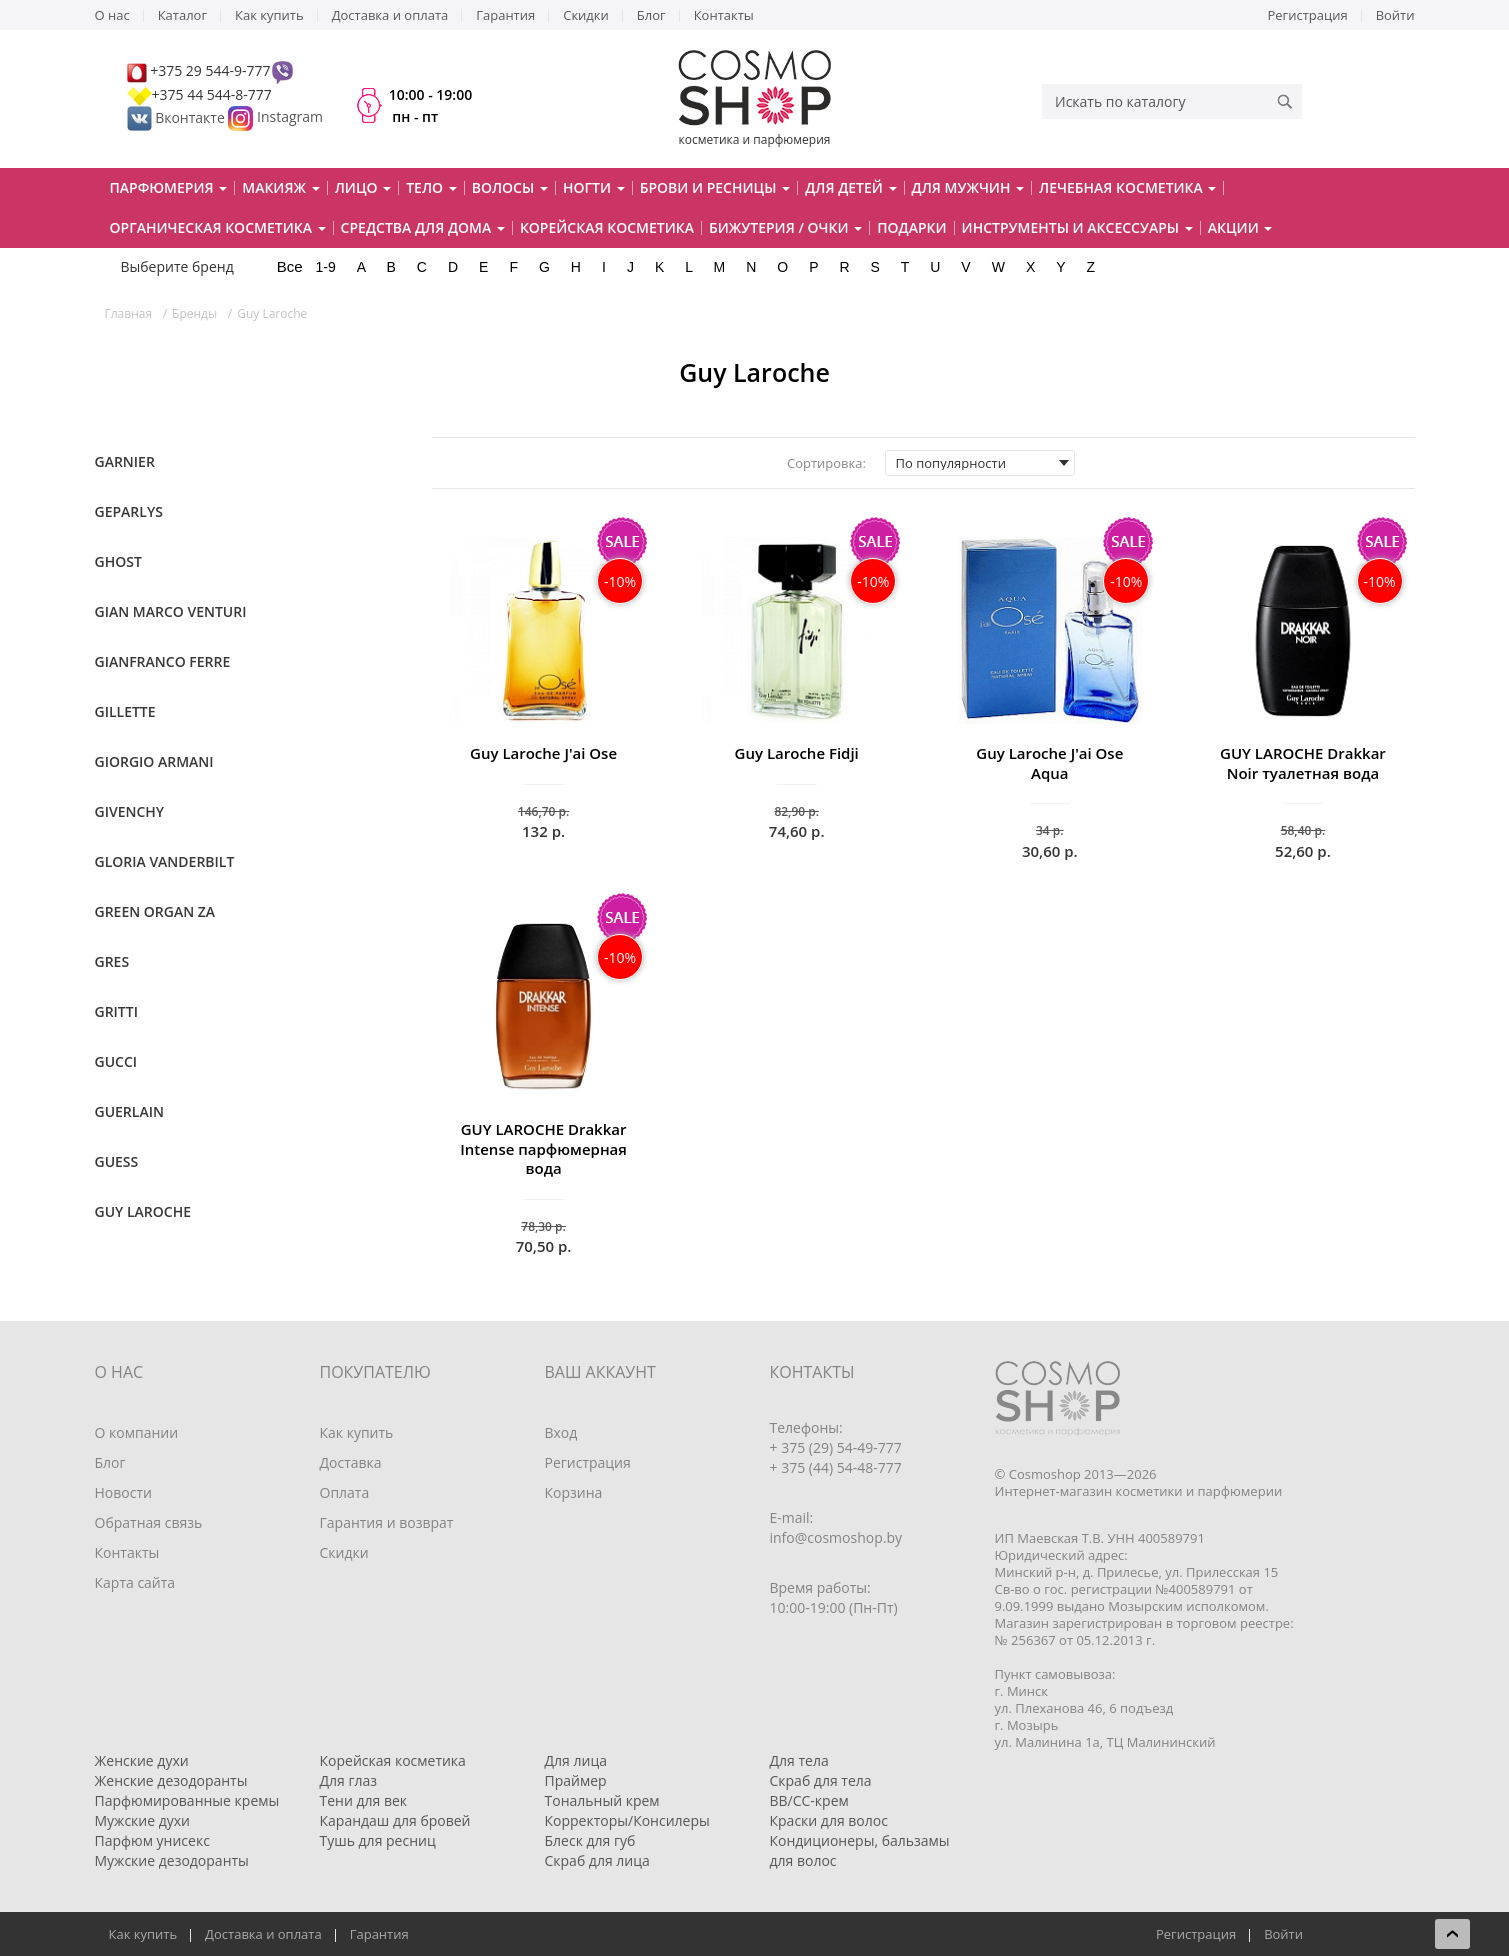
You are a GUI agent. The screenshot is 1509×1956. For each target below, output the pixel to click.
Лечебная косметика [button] (1127, 187)
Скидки (586, 15)
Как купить (269, 15)
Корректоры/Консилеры (627, 1820)
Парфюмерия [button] (169, 187)
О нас (112, 15)
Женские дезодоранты (171, 1780)
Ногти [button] (594, 187)
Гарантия (505, 15)
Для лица (576, 1760)
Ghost (118, 561)
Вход (561, 1432)
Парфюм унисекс (152, 1840)
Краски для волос (829, 1820)
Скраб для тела (821, 1780)
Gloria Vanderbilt (165, 861)
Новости (123, 1492)
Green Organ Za (155, 911)
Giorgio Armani (154, 761)
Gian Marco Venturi (171, 611)
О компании (137, 1432)
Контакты (724, 15)
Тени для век (364, 1800)
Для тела (799, 1760)
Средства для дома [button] (423, 227)
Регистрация (1308, 15)
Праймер (576, 1780)
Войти (1395, 15)
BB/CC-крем (809, 1800)
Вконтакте (178, 117)
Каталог (182, 15)
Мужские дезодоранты (172, 1860)
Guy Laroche (143, 1211)
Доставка (351, 1462)
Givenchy (130, 811)
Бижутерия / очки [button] (785, 227)
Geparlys (129, 511)
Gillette (125, 711)
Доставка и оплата (390, 15)
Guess (117, 1161)
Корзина (574, 1492)
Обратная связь (149, 1522)
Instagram (290, 117)
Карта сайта (135, 1582)
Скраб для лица (597, 1860)
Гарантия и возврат (387, 1522)
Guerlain (129, 1111)
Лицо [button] (363, 187)
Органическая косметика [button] (218, 227)
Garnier (125, 461)
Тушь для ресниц (378, 1840)
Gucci (116, 1061)
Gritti (116, 1011)
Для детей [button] (850, 187)
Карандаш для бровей (395, 1820)
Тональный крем (602, 1800)
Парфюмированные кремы (187, 1800)
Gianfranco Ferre (163, 661)
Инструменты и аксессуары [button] (1077, 227)
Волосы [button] (510, 187)
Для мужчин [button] (968, 187)
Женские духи (142, 1760)
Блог (651, 15)
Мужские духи (143, 1820)
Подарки (911, 227)
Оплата (345, 1492)
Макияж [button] (280, 187)
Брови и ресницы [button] (715, 187)
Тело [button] (431, 187)
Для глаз (349, 1780)
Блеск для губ (590, 1840)
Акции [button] (1240, 227)
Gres (112, 961)
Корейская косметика (607, 227)
